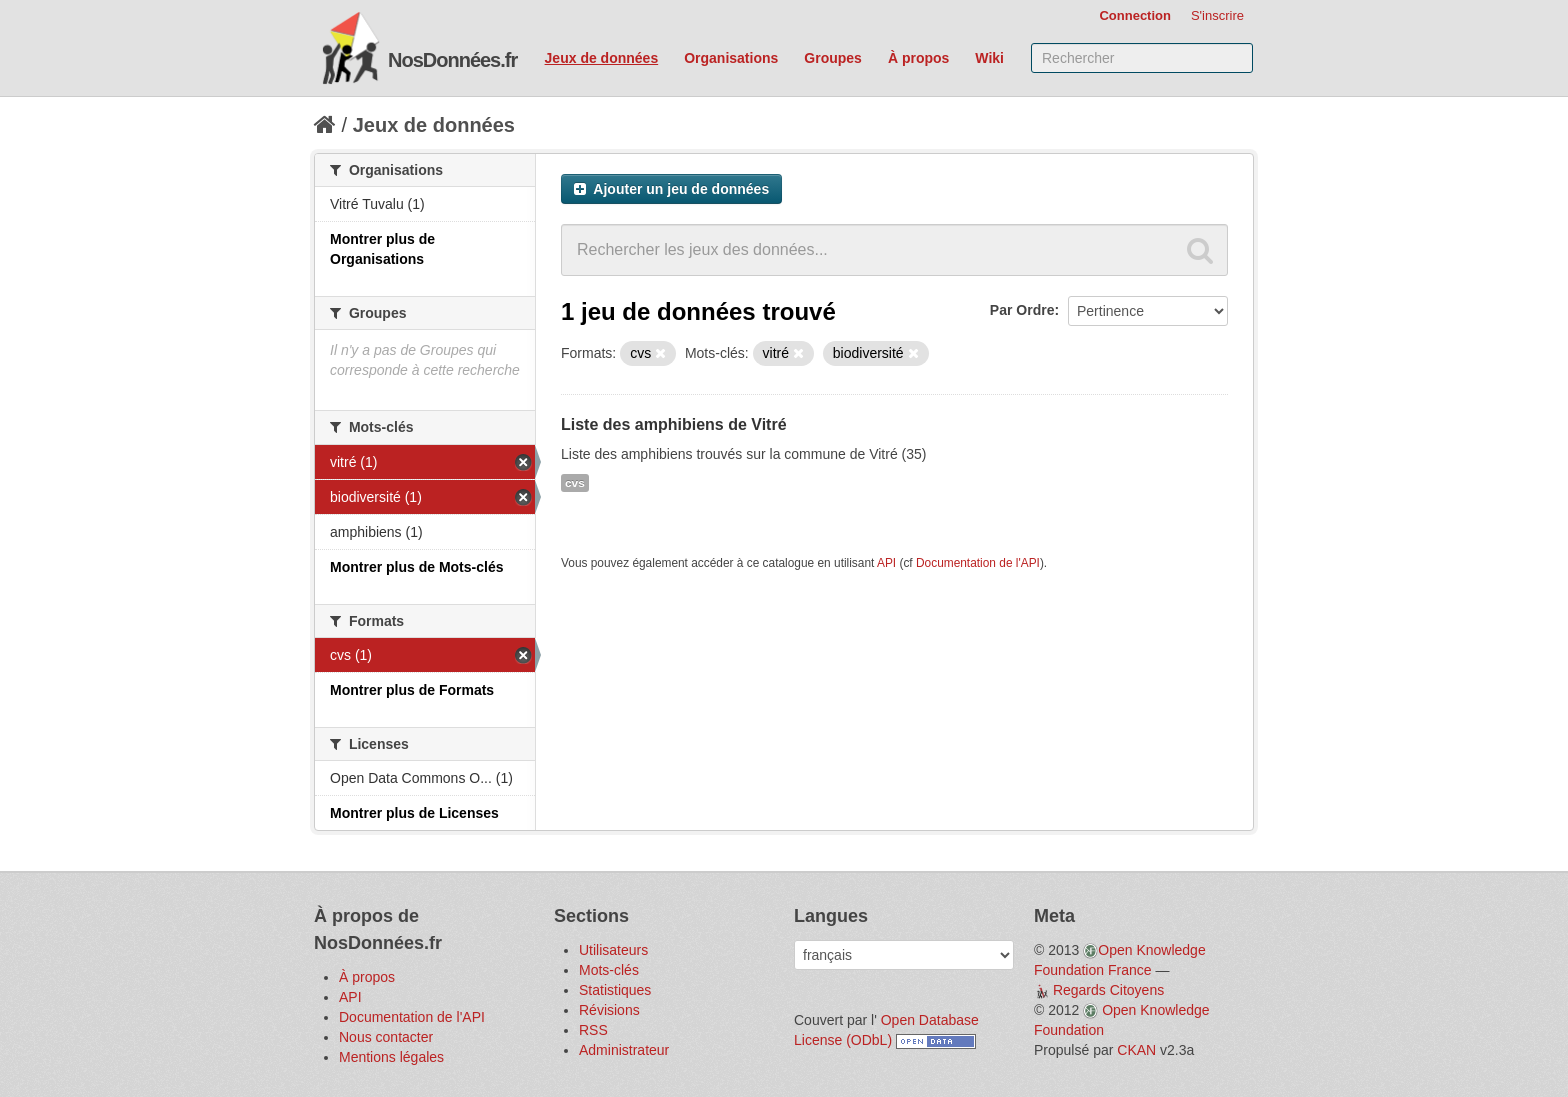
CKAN (1136, 1050)
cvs (575, 483)
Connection (1135, 15)
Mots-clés (609, 970)
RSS (593, 1030)
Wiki (989, 58)
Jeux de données (602, 58)
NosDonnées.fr (452, 60)
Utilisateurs (613, 950)
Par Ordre (1022, 310)
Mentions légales (391, 1057)
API (886, 563)
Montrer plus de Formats (412, 690)
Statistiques (615, 990)
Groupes (833, 58)
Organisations (731, 58)
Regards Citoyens (1108, 990)
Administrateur (624, 1050)
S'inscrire (1217, 15)
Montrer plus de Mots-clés (416, 567)
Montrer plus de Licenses (414, 813)
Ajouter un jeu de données (671, 189)
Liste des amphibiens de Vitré (674, 424)
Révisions (609, 1010)
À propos (918, 58)
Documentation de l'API (978, 563)
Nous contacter (386, 1037)
